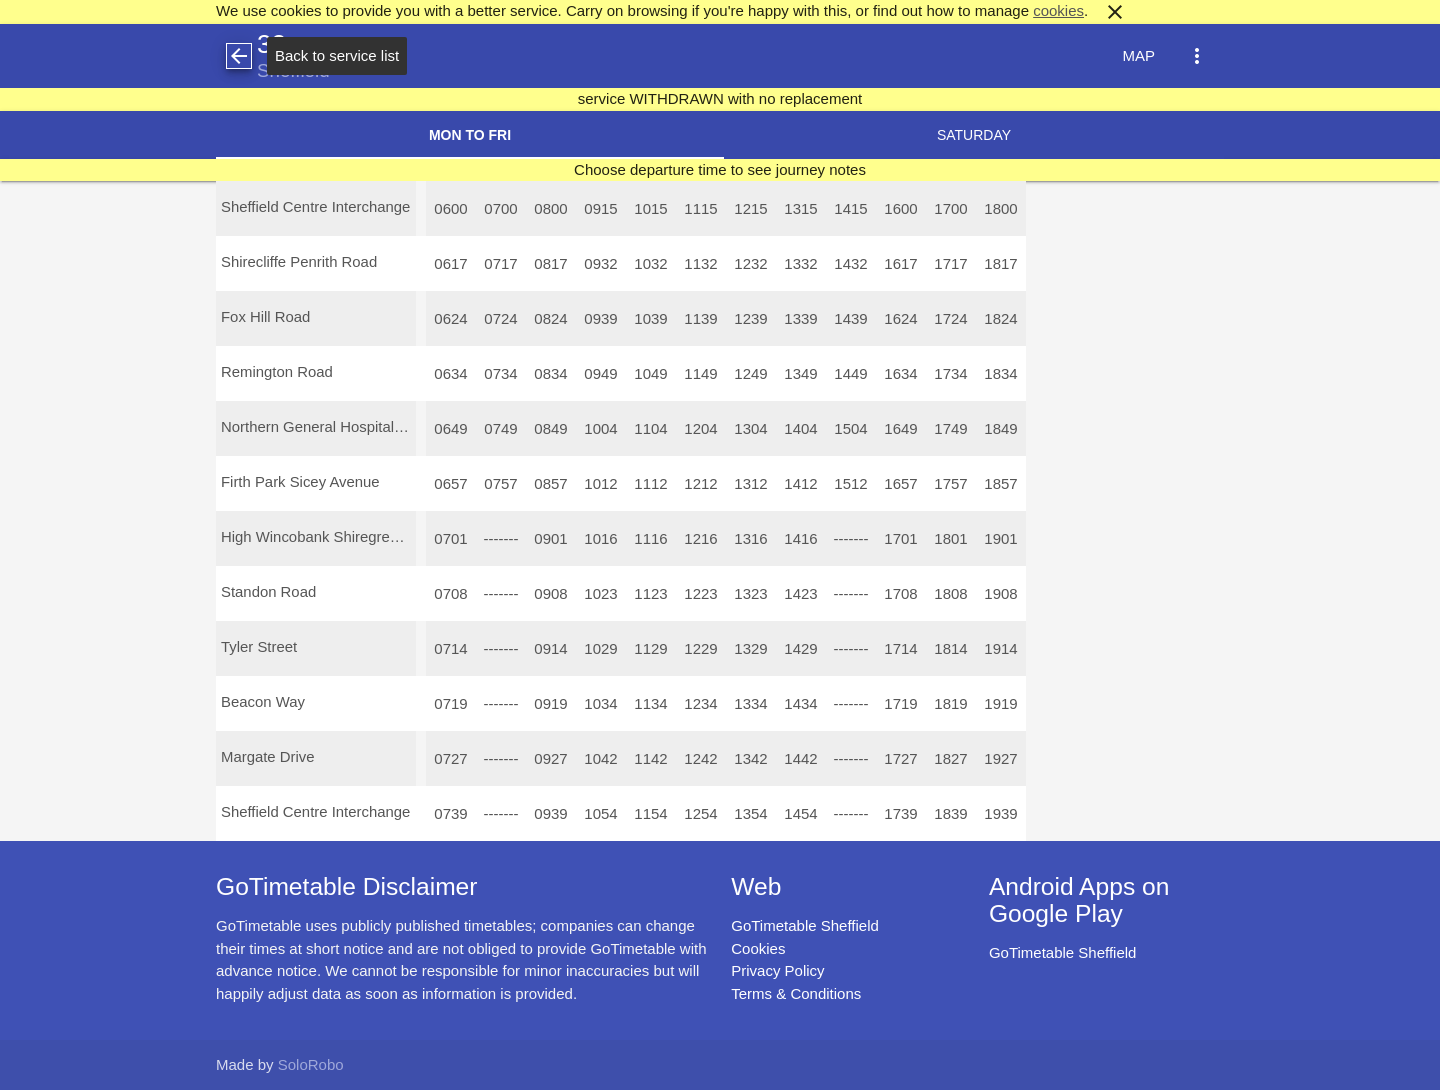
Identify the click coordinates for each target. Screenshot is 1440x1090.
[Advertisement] (720, 1034)
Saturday (974, 135)
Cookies (758, 948)
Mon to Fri (470, 135)
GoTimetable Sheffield (805, 925)
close (1115, 12)
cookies (1058, 10)
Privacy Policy (777, 970)
